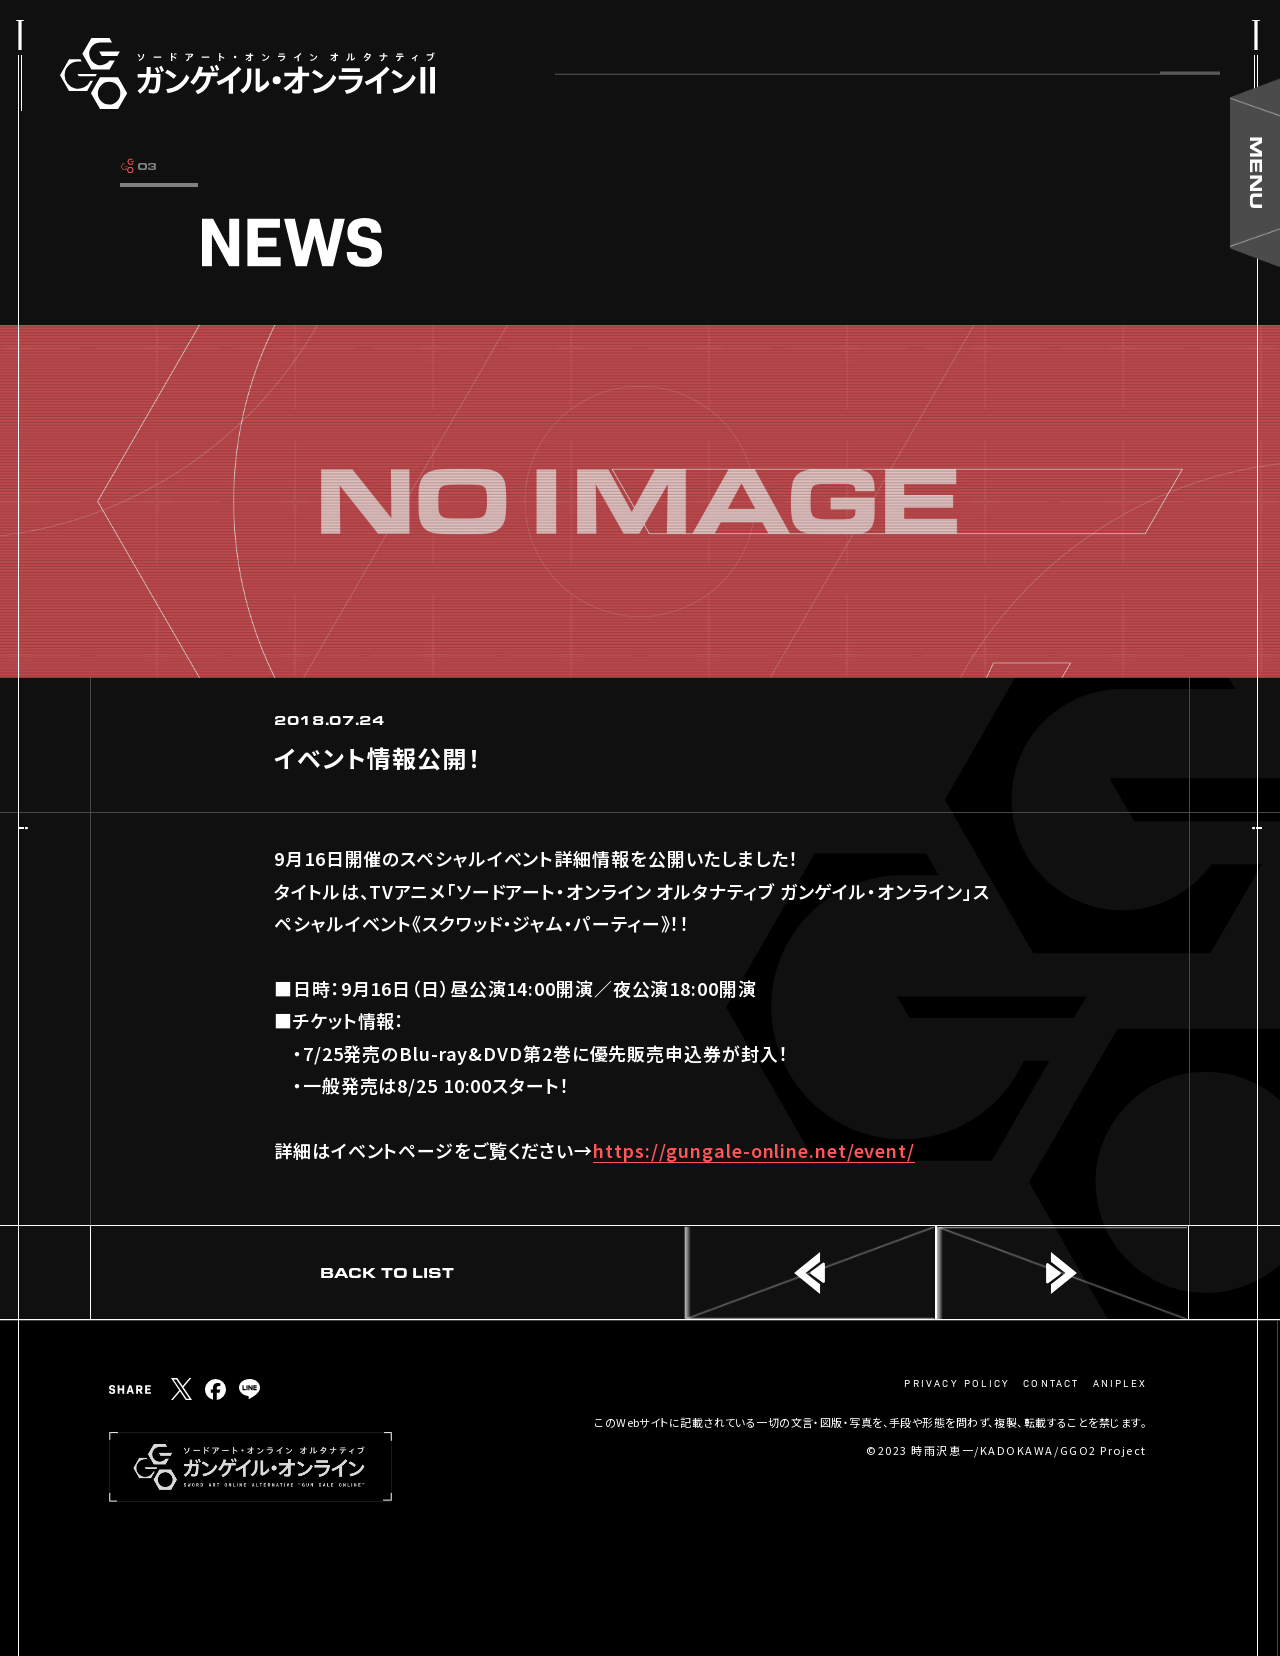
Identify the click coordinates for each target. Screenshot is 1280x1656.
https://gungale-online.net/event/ (754, 1150)
